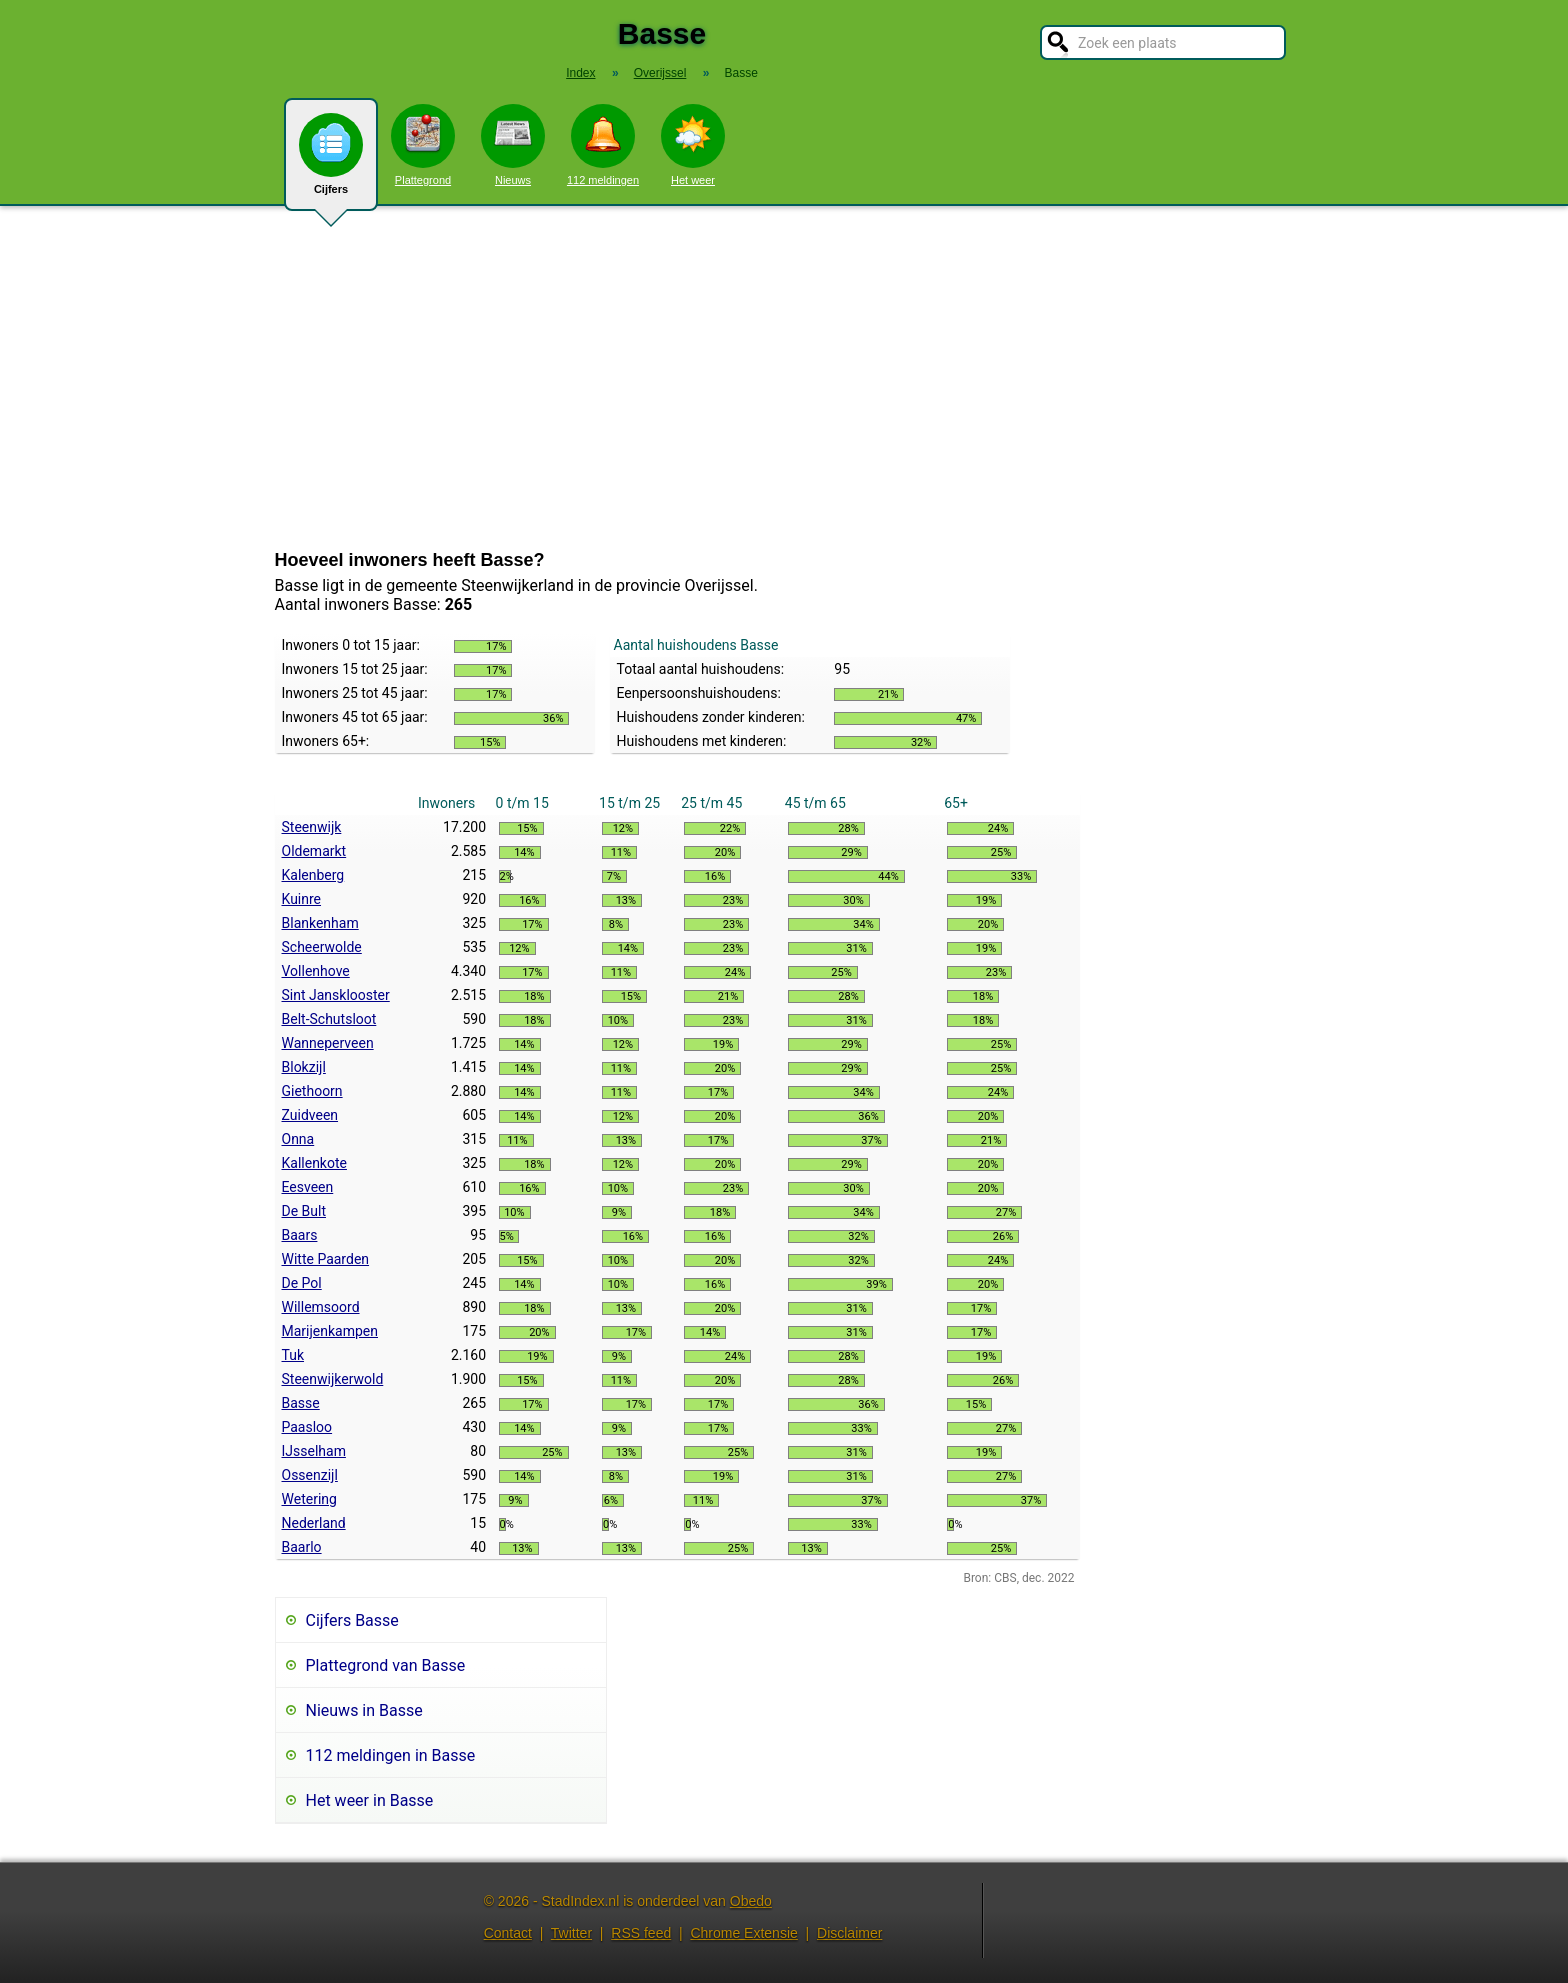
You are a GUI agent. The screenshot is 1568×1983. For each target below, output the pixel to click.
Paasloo (307, 1427)
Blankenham (320, 923)
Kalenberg (313, 875)
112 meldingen (603, 145)
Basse (301, 1403)
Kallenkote (314, 1163)
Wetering (309, 1499)
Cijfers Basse (352, 1620)
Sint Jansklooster (336, 995)
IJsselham (314, 1451)
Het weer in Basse (370, 1800)
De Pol (302, 1283)
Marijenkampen (330, 1331)
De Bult (304, 1211)
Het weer (693, 145)
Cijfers (331, 162)
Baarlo (302, 1547)
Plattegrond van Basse (386, 1665)
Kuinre (302, 899)
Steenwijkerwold (333, 1379)
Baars (300, 1235)
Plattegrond (423, 145)
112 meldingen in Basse (391, 1755)
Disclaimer (849, 1933)
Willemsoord (321, 1307)
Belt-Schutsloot (329, 1019)
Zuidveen (310, 1115)
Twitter (571, 1933)
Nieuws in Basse (364, 1710)
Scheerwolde (322, 947)
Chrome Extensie (743, 1933)
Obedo (751, 1901)
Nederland (314, 1523)
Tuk (293, 1355)
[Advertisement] (784, 378)
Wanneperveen (328, 1043)
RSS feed (641, 1933)
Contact (508, 1933)
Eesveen (308, 1187)
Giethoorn (312, 1091)
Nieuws (513, 145)
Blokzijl (304, 1067)
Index (580, 73)
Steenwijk (312, 827)
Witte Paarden (326, 1259)
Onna (298, 1139)
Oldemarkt (314, 851)
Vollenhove (316, 971)
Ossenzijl (310, 1475)
